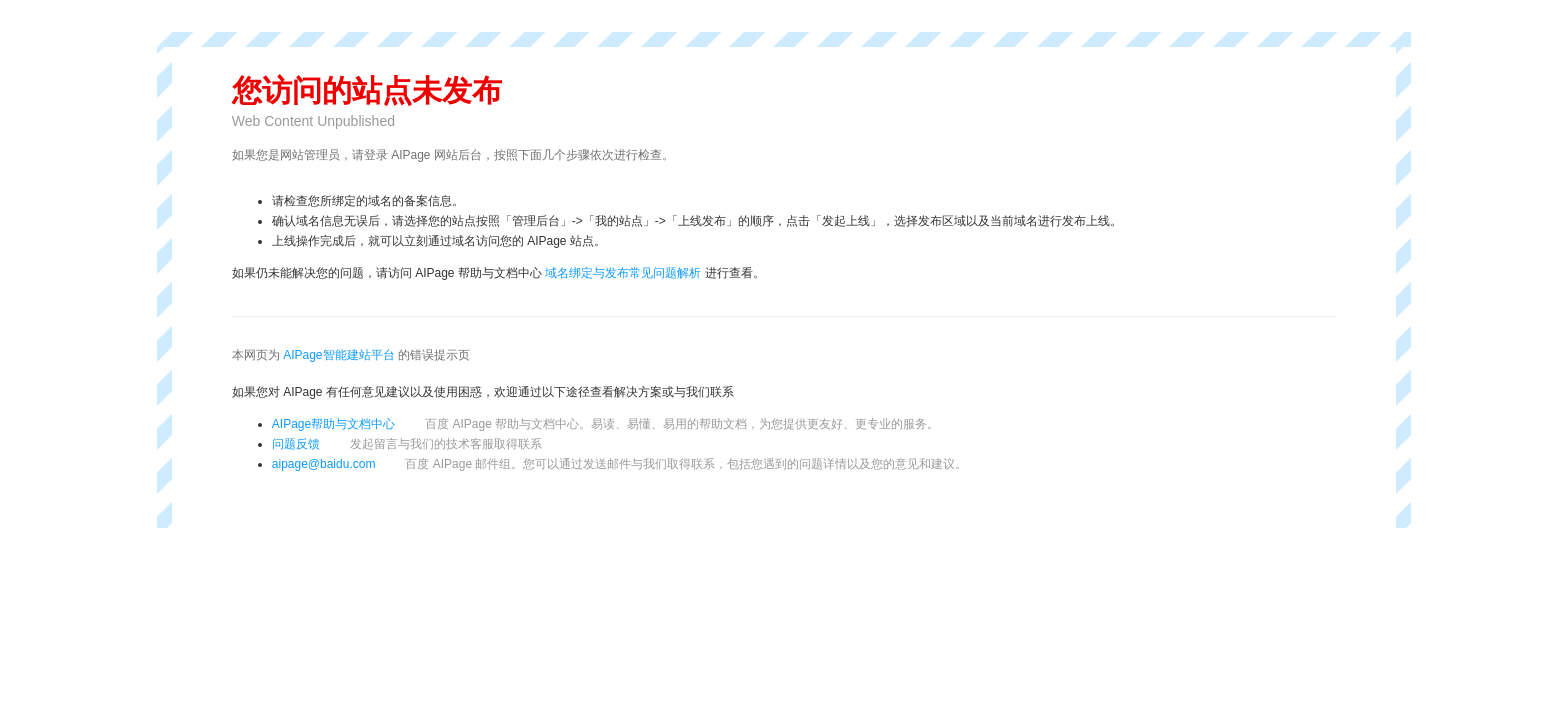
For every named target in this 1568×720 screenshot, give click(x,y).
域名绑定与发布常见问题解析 (623, 273)
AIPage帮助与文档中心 (333, 424)
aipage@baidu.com (324, 464)
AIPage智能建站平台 (338, 355)
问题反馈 (407, 444)
